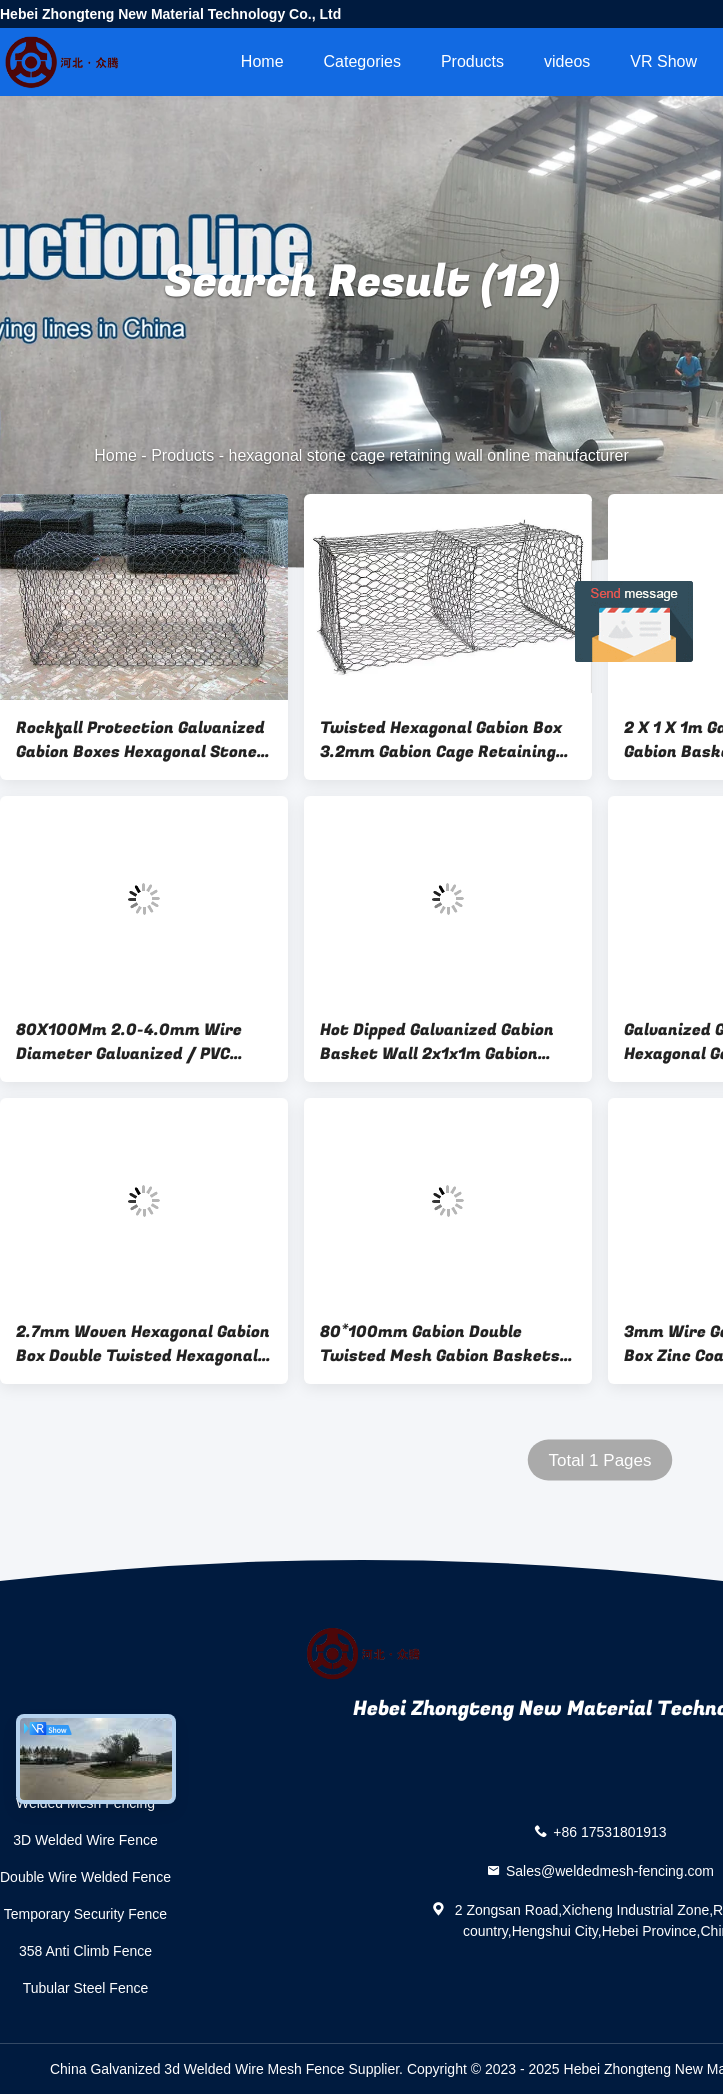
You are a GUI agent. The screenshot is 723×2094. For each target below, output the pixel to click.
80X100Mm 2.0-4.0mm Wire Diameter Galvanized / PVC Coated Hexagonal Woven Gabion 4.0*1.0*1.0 (129, 1042)
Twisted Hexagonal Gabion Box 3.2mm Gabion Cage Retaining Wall (441, 740)
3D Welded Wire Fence (85, 1840)
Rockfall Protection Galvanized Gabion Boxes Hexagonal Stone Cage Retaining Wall (140, 740)
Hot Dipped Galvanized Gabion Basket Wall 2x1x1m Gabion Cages (437, 1042)
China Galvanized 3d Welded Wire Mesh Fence (197, 2069)
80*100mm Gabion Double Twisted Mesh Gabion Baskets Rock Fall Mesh (440, 1344)
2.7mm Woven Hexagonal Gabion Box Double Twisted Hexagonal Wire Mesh (143, 1344)
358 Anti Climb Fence (85, 1951)
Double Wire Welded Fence (85, 1877)
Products (472, 61)
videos (567, 61)
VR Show (663, 61)
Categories (362, 61)
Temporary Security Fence (85, 1914)
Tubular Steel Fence (86, 1988)
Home (262, 61)
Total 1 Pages (599, 1460)
